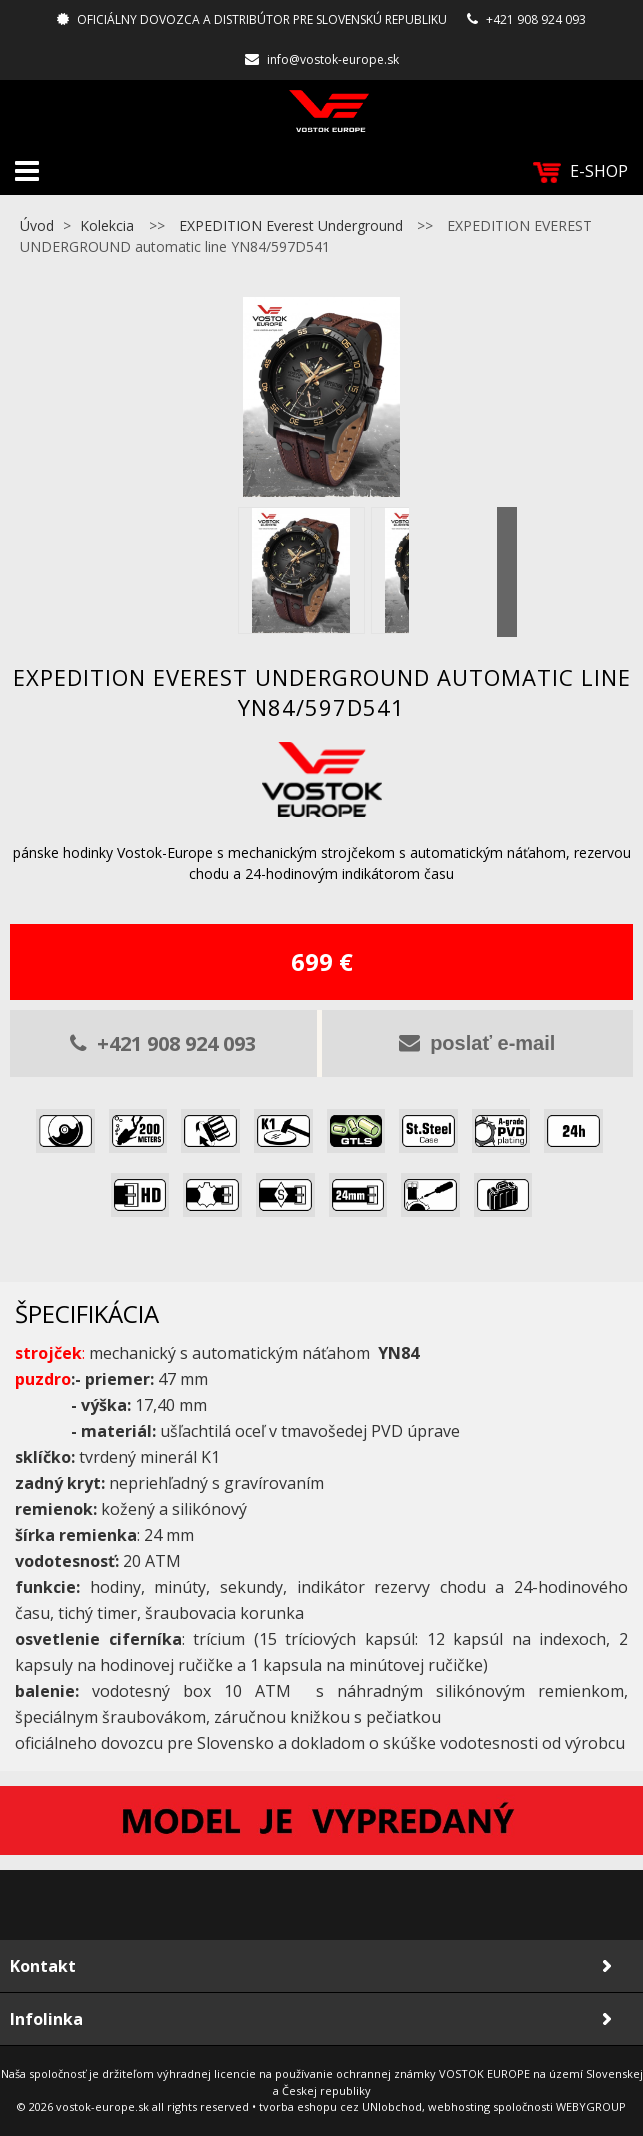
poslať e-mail (477, 1043)
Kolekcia (107, 225)
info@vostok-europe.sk (333, 59)
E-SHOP (580, 171)
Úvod (37, 225)
